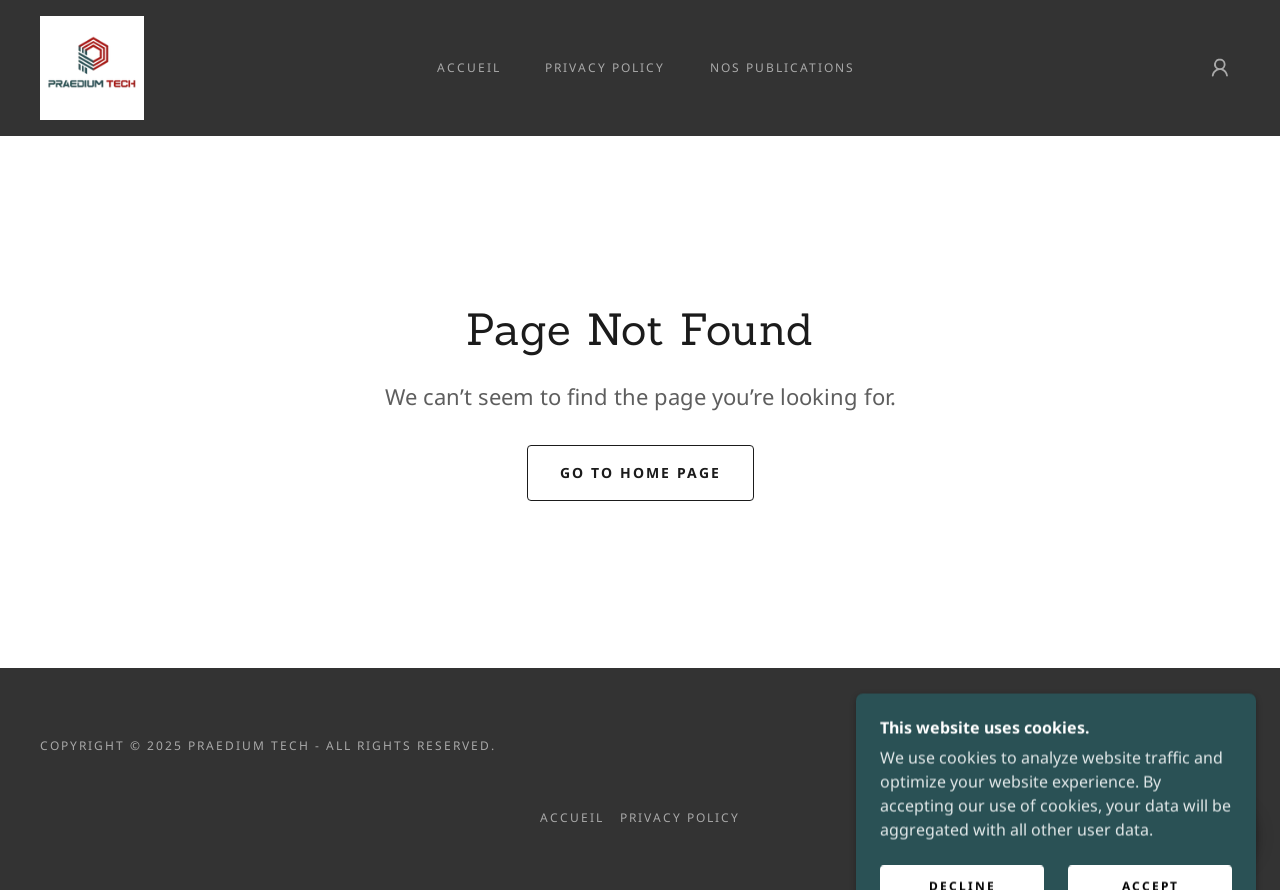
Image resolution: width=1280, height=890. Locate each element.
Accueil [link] (469, 67)
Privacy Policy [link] (605, 67)
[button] (1220, 68)
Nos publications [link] (782, 67)
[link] (92, 66)
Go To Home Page (640, 472)
